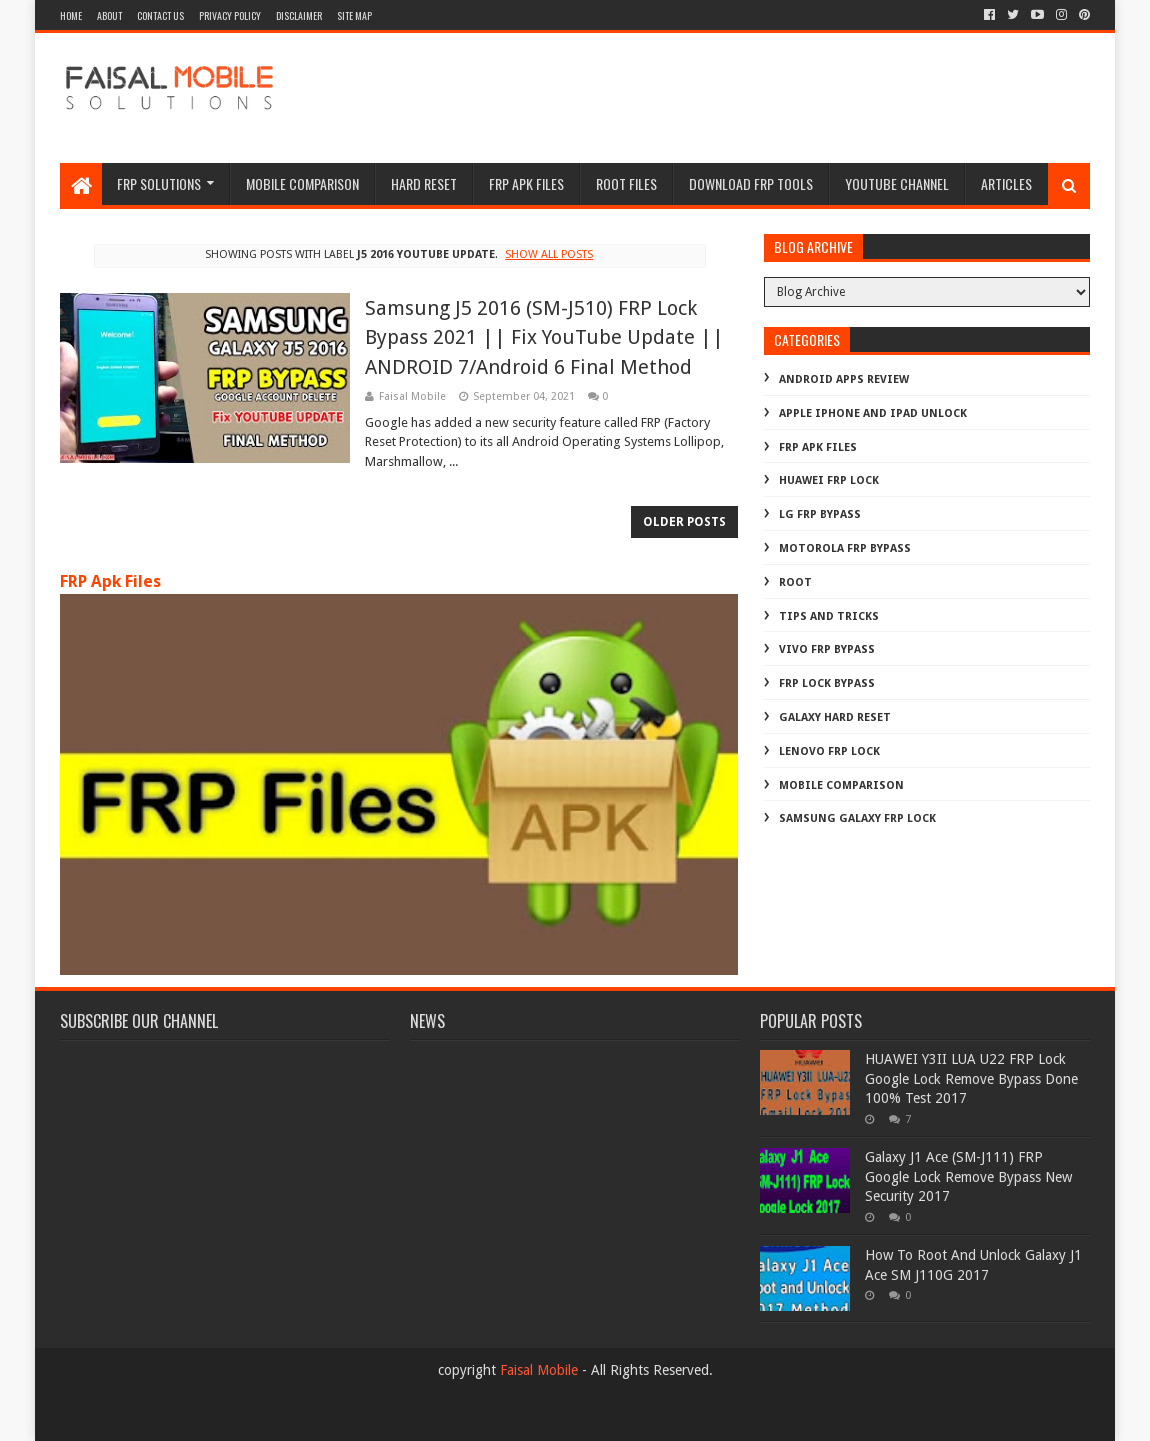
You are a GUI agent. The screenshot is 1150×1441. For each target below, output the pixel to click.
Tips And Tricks (829, 616)
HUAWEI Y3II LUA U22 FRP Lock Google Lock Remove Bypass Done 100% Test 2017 (971, 1078)
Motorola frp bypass (845, 548)
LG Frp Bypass (820, 514)
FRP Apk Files (110, 581)
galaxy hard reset (835, 717)
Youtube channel (897, 183)
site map (354, 15)
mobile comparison (841, 785)
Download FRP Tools (751, 183)
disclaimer (299, 15)
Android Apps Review (844, 379)
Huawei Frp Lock (829, 480)
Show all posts (549, 254)
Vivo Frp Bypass (827, 649)
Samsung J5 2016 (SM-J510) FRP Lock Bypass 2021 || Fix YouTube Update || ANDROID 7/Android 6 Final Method (544, 337)
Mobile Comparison (302, 183)
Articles (1006, 183)
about (109, 15)
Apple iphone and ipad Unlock (873, 413)
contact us (160, 15)
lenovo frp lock (829, 751)
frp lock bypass (827, 683)
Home (71, 15)
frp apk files (526, 183)
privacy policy (230, 15)
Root (795, 582)
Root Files (626, 183)
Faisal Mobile (539, 1370)
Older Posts (684, 522)
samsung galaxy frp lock (857, 818)
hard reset (424, 183)
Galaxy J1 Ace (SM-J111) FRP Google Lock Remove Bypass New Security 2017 (968, 1176)
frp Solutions (159, 183)
